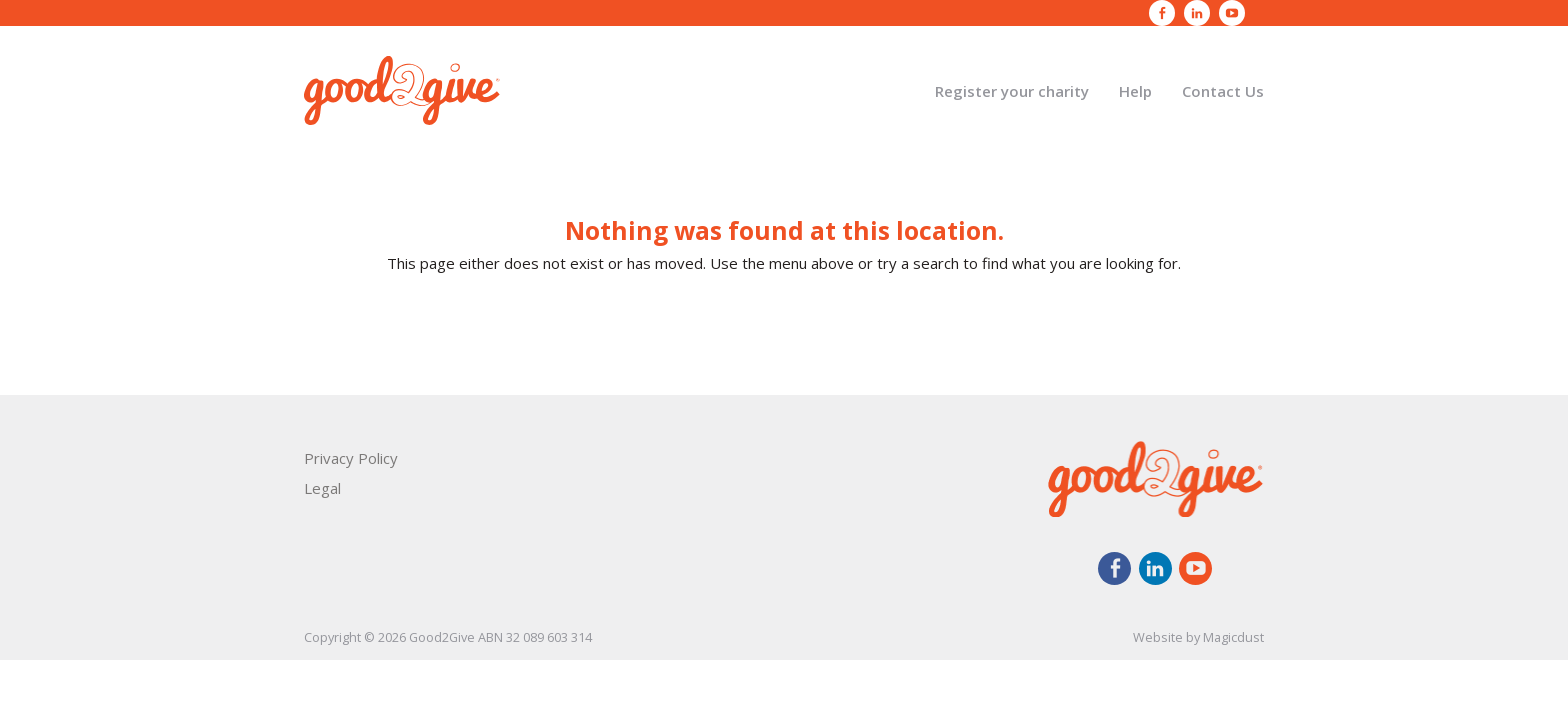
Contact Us (1223, 91)
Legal (322, 488)
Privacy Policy (351, 458)
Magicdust (1233, 637)
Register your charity (1012, 91)
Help (1135, 91)
